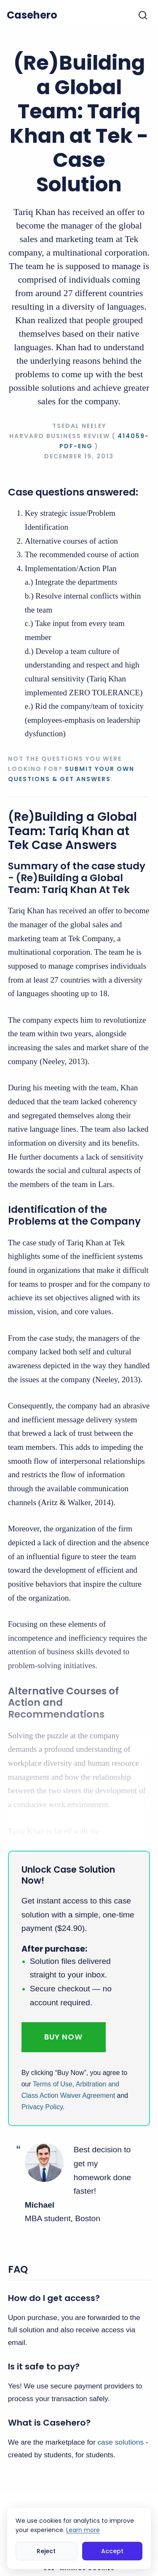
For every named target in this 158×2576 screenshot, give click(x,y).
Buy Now (63, 2036)
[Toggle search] (142, 15)
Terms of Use (52, 2084)
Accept (112, 2551)
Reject (46, 2551)
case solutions (120, 2442)
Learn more (83, 2530)
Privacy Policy (42, 2106)
